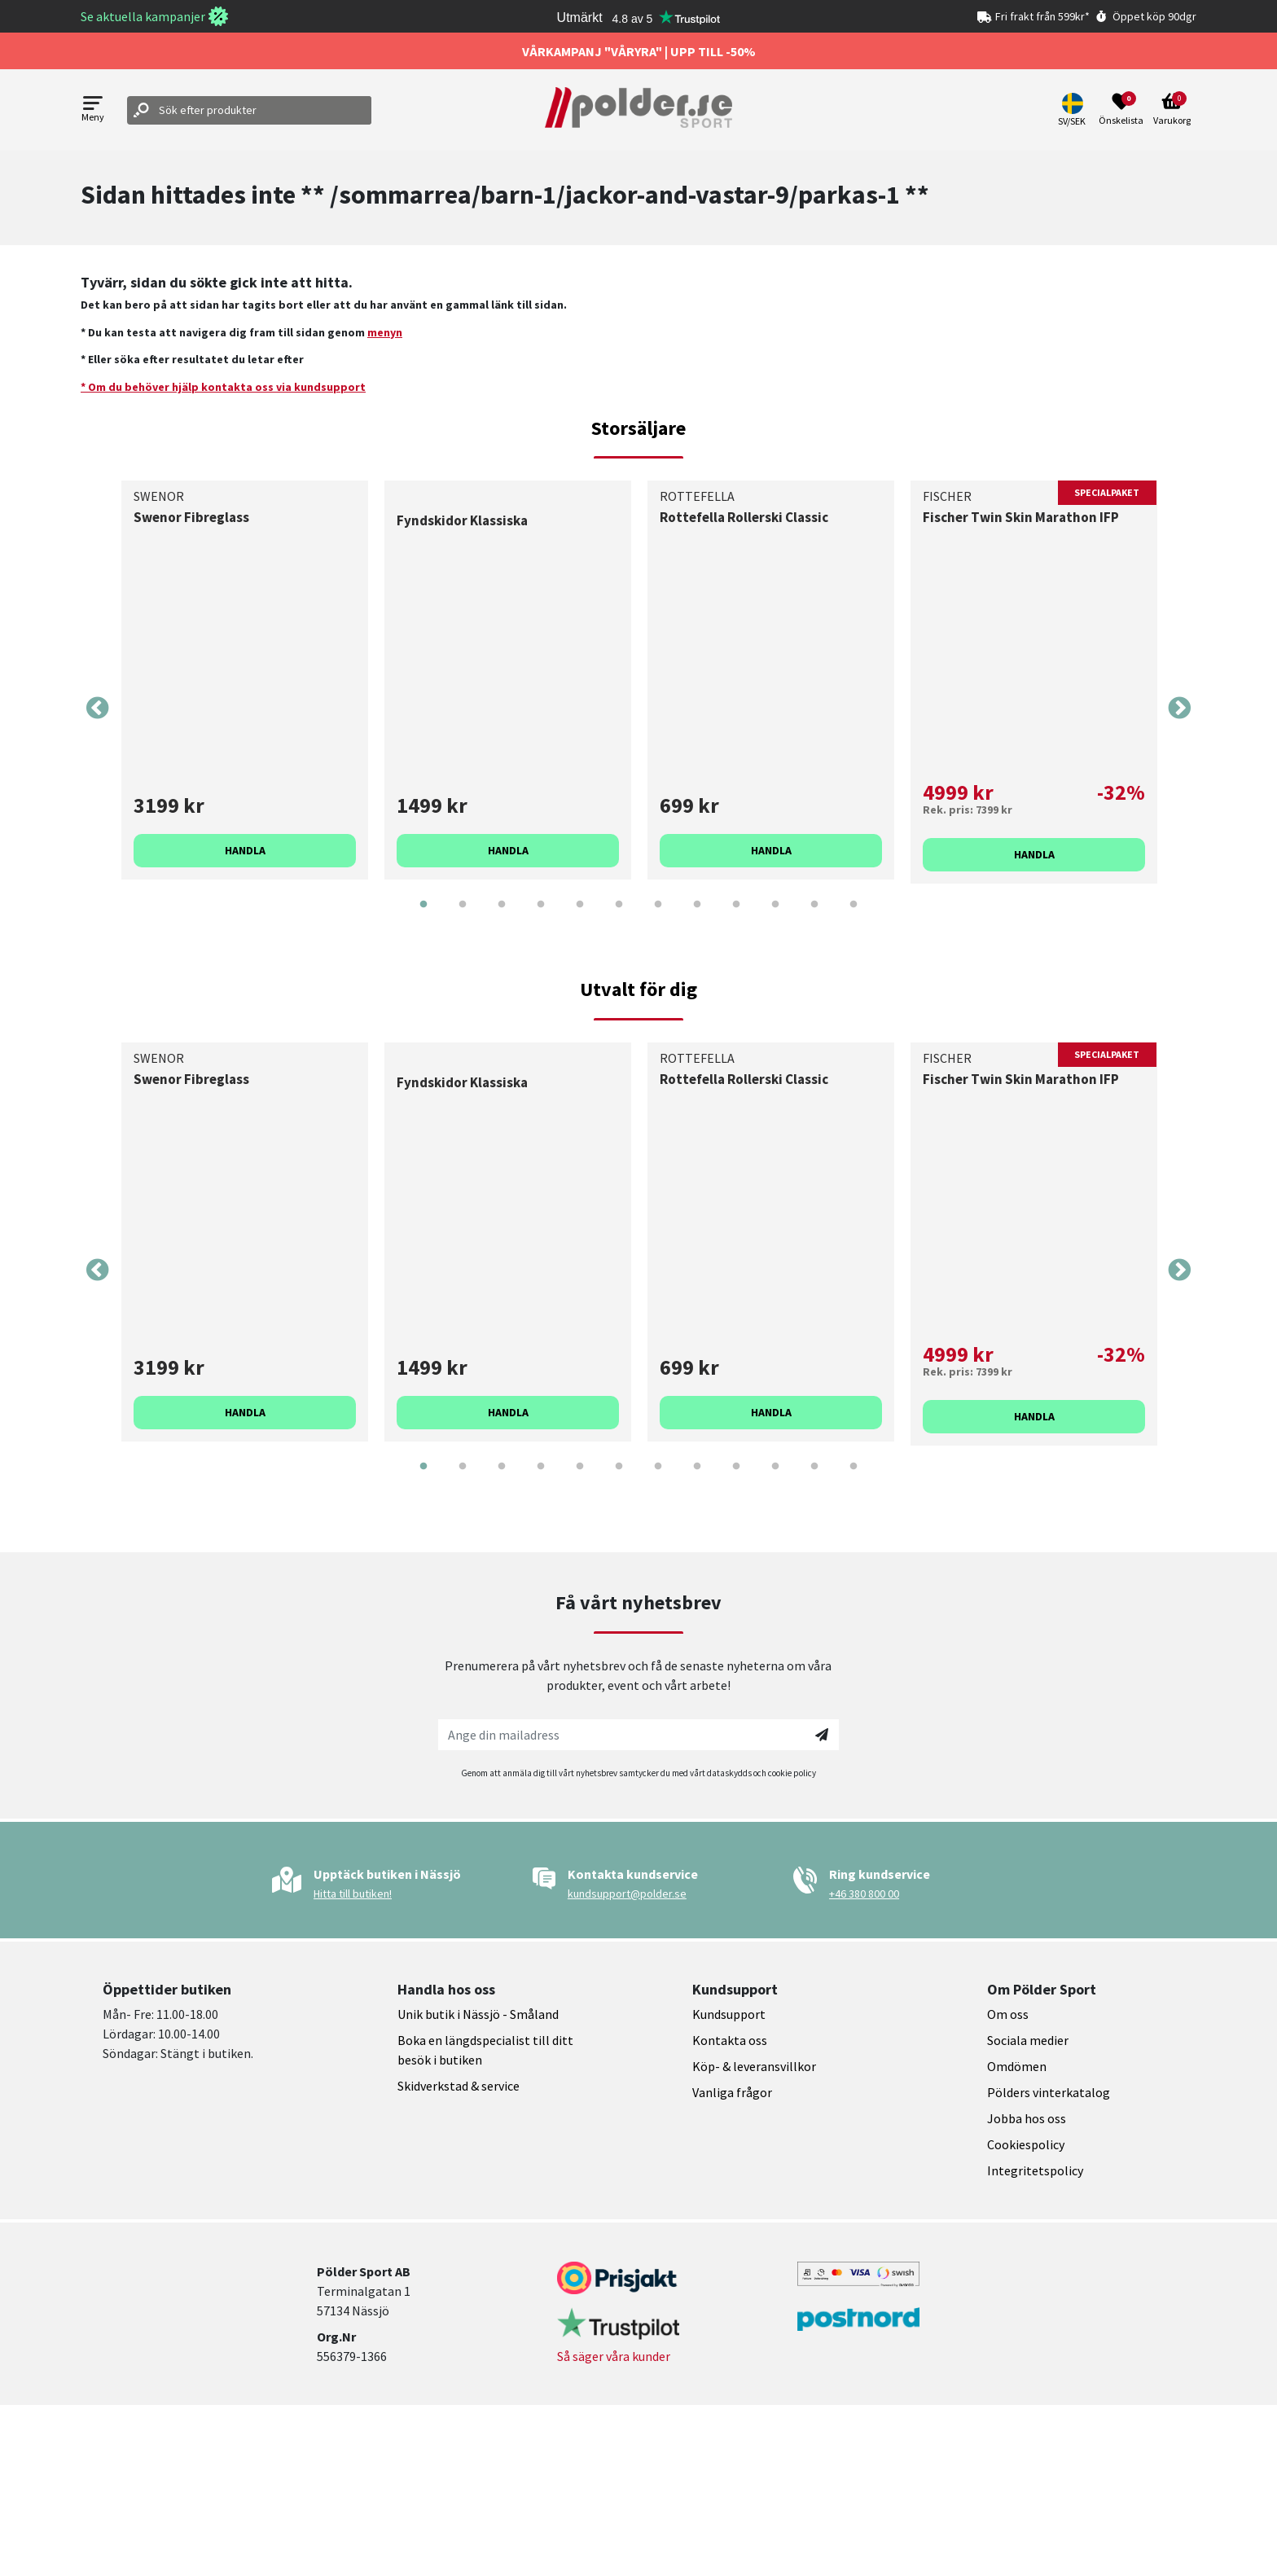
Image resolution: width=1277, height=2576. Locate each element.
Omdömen (1017, 2066)
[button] (1074, 110)
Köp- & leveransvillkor (754, 2066)
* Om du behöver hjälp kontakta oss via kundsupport (223, 387)
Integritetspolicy (1035, 2170)
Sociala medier (1028, 2040)
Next (1179, 709)
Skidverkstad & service (458, 2086)
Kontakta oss (729, 2040)
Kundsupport (729, 2014)
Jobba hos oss (1026, 2118)
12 (853, 916)
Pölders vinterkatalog (1048, 2092)
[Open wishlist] (1121, 110)
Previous (98, 709)
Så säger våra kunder (613, 2356)
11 (814, 916)
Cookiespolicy (1025, 2144)
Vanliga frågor (732, 2092)
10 (775, 916)
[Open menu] (92, 110)
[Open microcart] (1172, 110)
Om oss (1008, 2014)
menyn (384, 332)
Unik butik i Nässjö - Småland (478, 2014)
